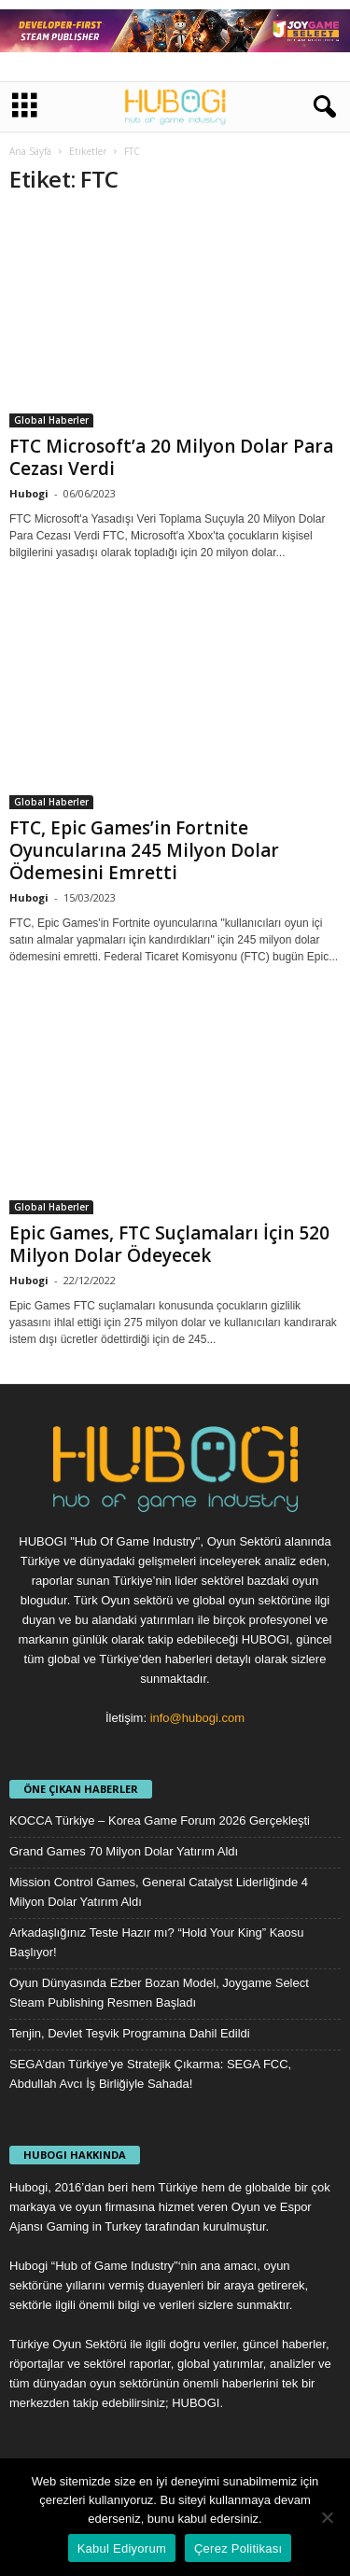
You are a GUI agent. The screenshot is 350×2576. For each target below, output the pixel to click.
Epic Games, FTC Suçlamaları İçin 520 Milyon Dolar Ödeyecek (169, 1244)
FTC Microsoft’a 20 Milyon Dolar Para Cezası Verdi (171, 457)
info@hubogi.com (197, 1718)
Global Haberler (51, 420)
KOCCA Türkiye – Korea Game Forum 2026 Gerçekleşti (159, 1820)
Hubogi (29, 493)
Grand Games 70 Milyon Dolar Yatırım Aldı (123, 1851)
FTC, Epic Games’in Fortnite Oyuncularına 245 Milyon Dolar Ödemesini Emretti (144, 850)
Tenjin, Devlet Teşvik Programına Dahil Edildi (129, 2033)
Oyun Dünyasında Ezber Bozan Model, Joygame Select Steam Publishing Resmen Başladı (159, 1992)
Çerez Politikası (238, 2548)
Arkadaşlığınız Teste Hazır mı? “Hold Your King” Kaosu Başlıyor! (156, 1942)
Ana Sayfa (30, 151)
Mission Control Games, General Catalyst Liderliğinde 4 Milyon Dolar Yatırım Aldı (158, 1892)
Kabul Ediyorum (121, 2548)
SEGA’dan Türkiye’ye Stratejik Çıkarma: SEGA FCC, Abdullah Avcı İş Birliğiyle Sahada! (150, 2074)
